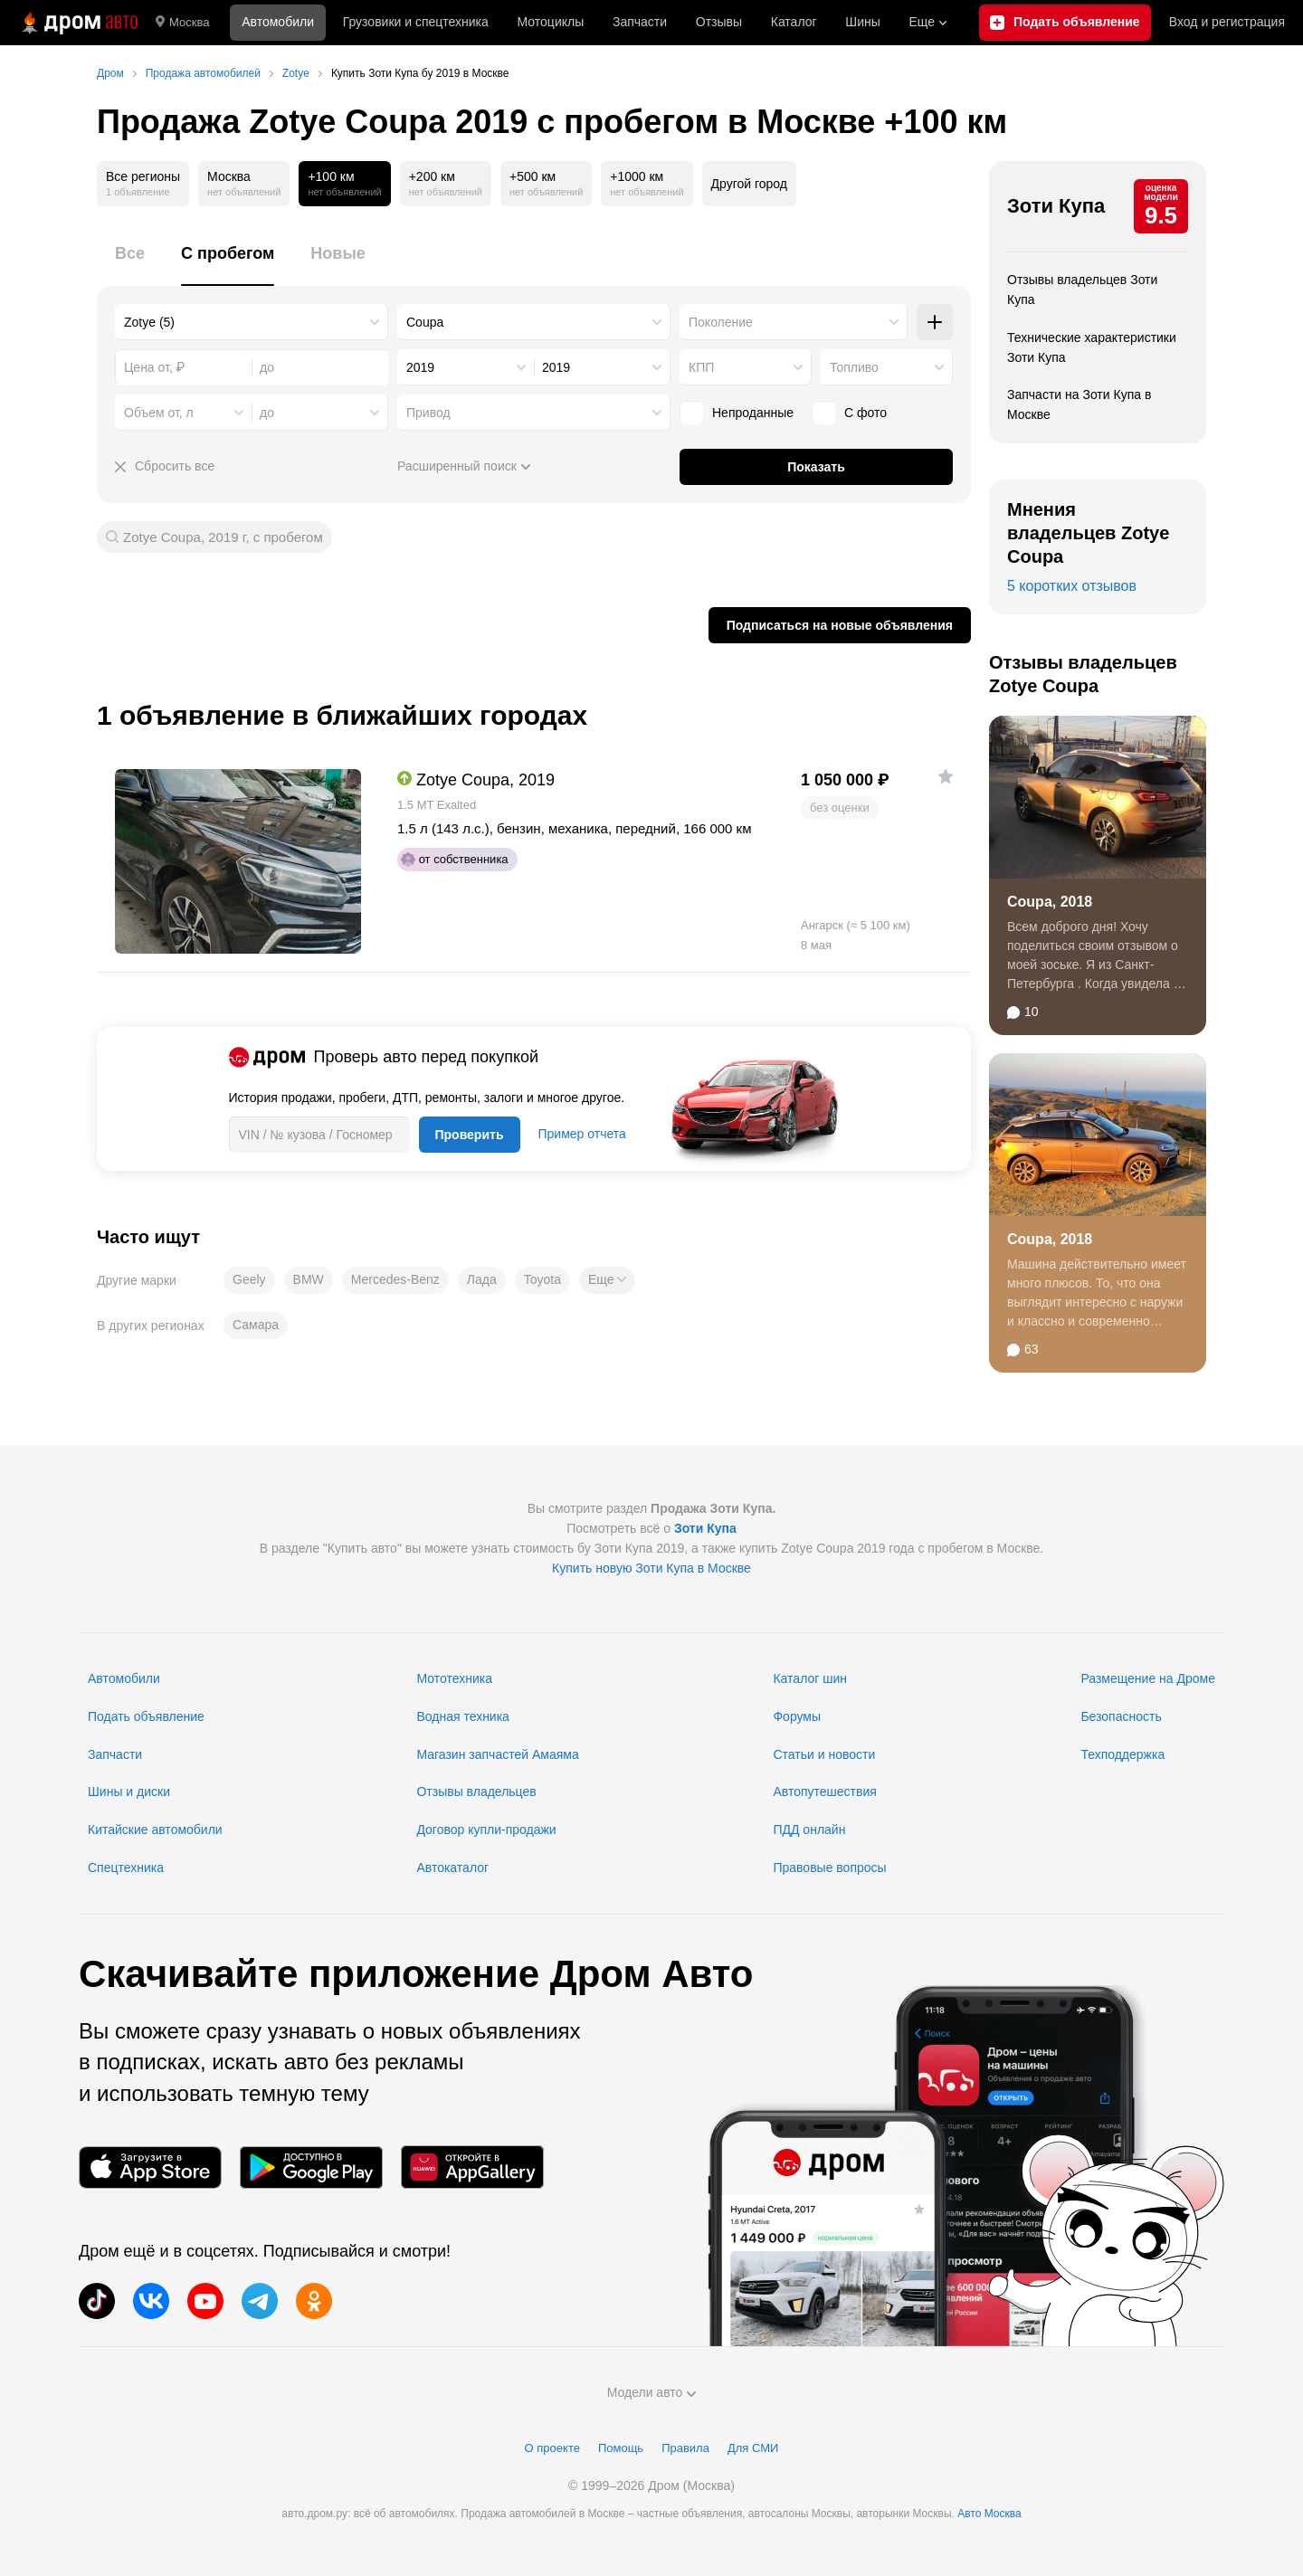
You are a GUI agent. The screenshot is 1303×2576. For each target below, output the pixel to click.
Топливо (854, 367)
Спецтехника (126, 1867)
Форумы (797, 1716)
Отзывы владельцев (476, 1791)
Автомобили (278, 21)
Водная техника (462, 1716)
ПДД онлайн (809, 1829)
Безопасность (1120, 1716)
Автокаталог (452, 1867)
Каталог (794, 21)
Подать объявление (146, 1716)
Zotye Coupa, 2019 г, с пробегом (223, 537)
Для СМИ (753, 2448)
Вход (1227, 23)
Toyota (542, 1279)
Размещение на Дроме (1147, 1678)
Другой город (749, 183)
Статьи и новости (824, 1754)
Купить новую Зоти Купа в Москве (651, 1568)
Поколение (721, 322)
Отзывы (719, 21)
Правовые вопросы (829, 1867)
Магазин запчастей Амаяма (497, 1754)
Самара (256, 1324)
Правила (685, 2448)
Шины (862, 21)
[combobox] (251, 322)
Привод (428, 412)
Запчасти (640, 21)
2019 (420, 367)
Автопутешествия (824, 1791)
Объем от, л (159, 412)
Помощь (620, 2448)
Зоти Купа (1056, 206)
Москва (182, 22)
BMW (308, 1279)
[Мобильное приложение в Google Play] (311, 2167)
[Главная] (78, 22)
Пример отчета (582, 1133)
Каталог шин (810, 1678)
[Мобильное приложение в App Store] (150, 2167)
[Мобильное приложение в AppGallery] (472, 2167)
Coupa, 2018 (1049, 901)
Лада (482, 1279)
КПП (701, 367)
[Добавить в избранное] (945, 776)
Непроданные (737, 412)
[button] (607, 1280)
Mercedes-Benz (395, 1279)
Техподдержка (1122, 1754)
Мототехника (454, 1678)
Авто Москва (989, 2513)
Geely (249, 1279)
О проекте (552, 2448)
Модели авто (652, 2392)
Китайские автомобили (155, 1829)
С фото (849, 412)
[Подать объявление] (1065, 23)
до (267, 412)
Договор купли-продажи (486, 1829)
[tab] (130, 263)
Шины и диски (129, 1791)
